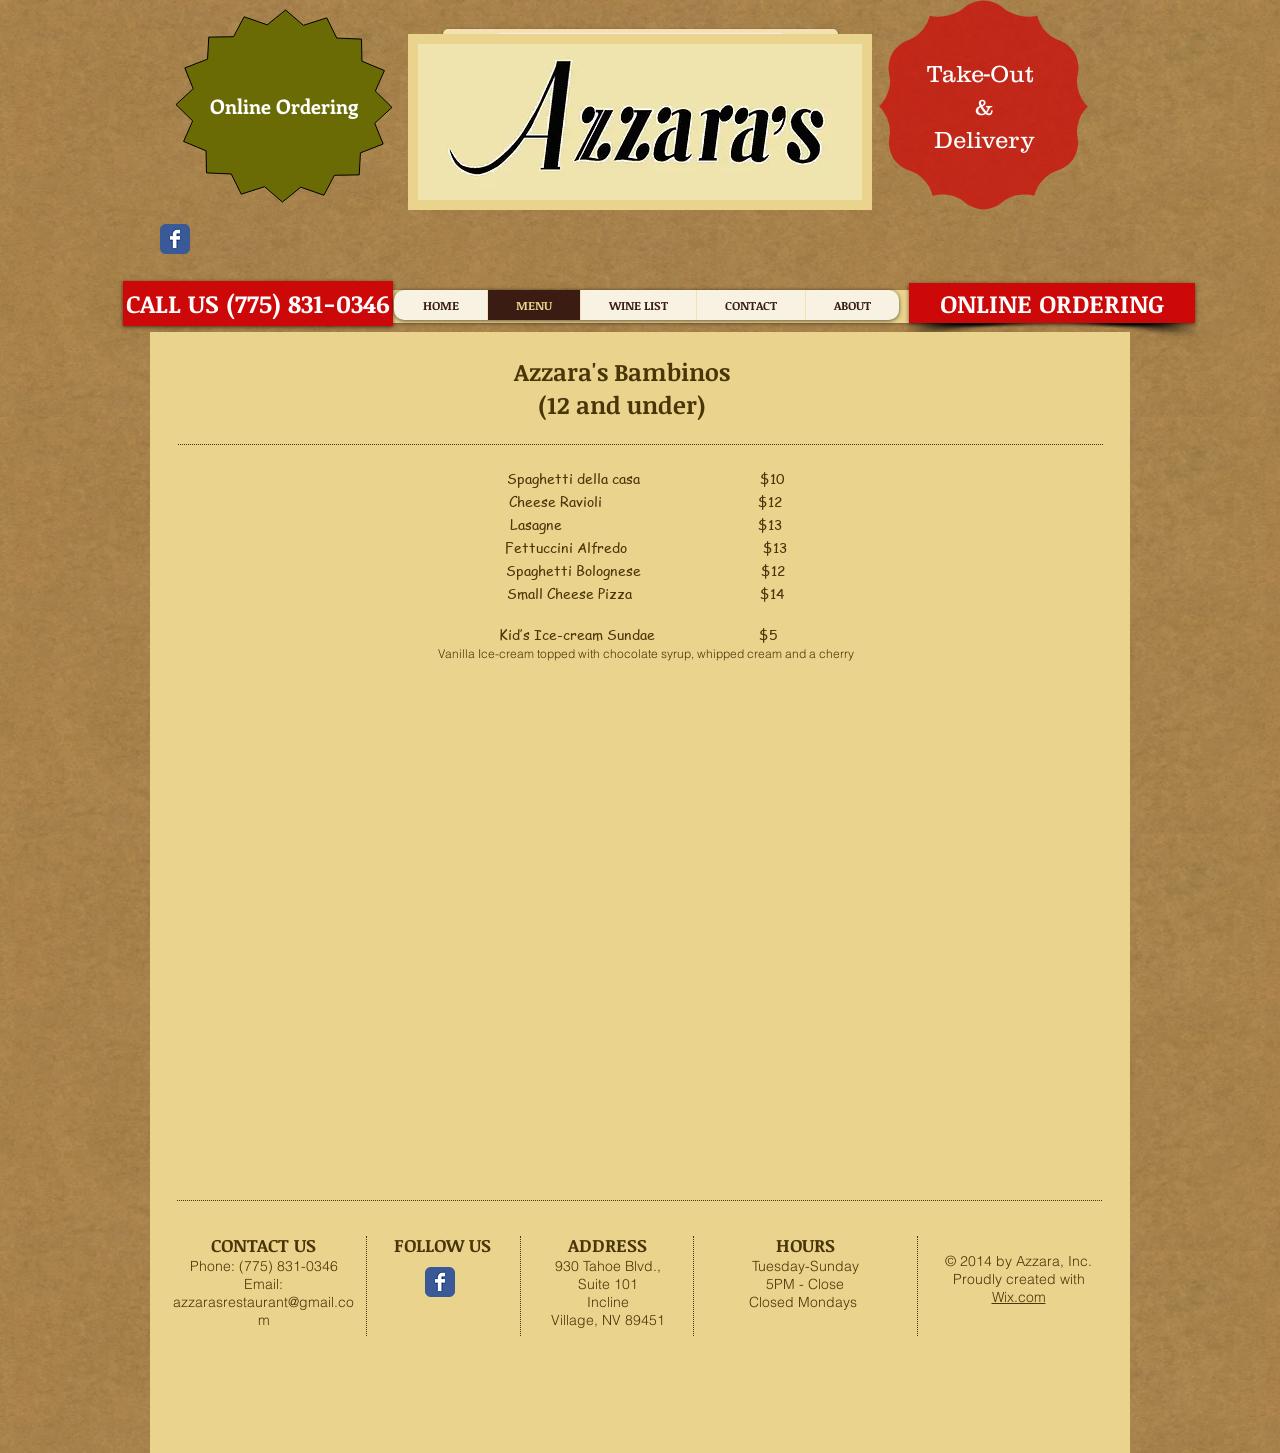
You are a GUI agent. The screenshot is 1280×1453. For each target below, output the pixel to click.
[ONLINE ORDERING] (1052, 303)
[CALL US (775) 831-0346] (258, 303)
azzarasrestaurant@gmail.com (263, 1311)
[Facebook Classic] (175, 239)
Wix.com (1019, 1297)
